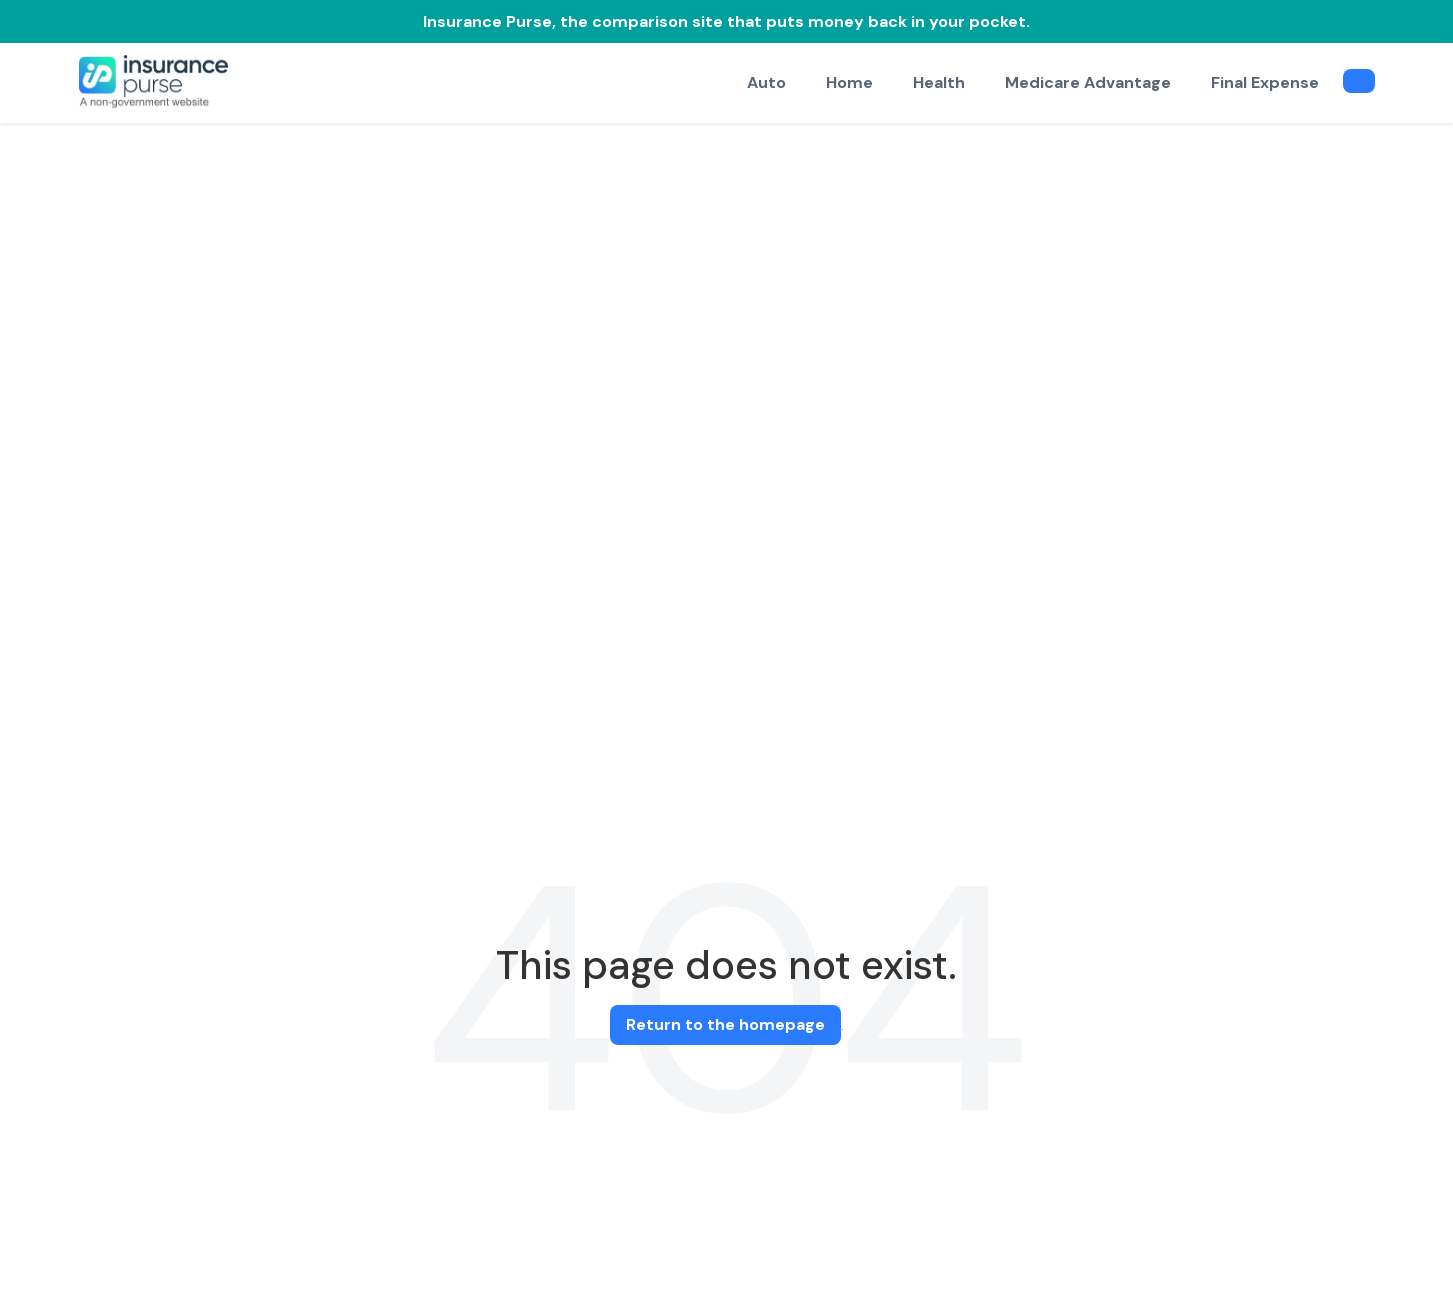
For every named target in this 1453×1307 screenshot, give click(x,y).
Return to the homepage (725, 1024)
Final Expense (1265, 82)
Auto (766, 82)
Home (849, 82)
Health (939, 82)
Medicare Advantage (1088, 82)
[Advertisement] (727, 273)
